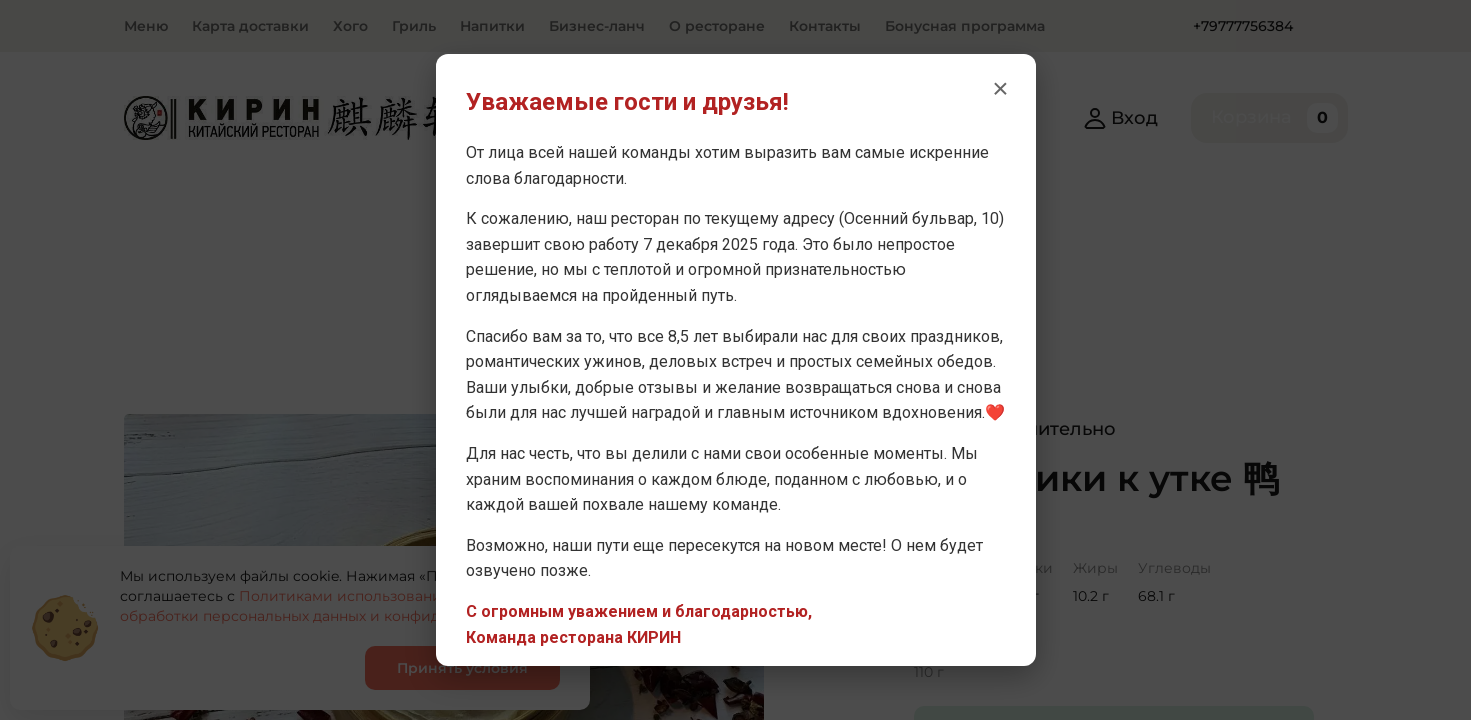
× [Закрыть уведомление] (1000, 88)
